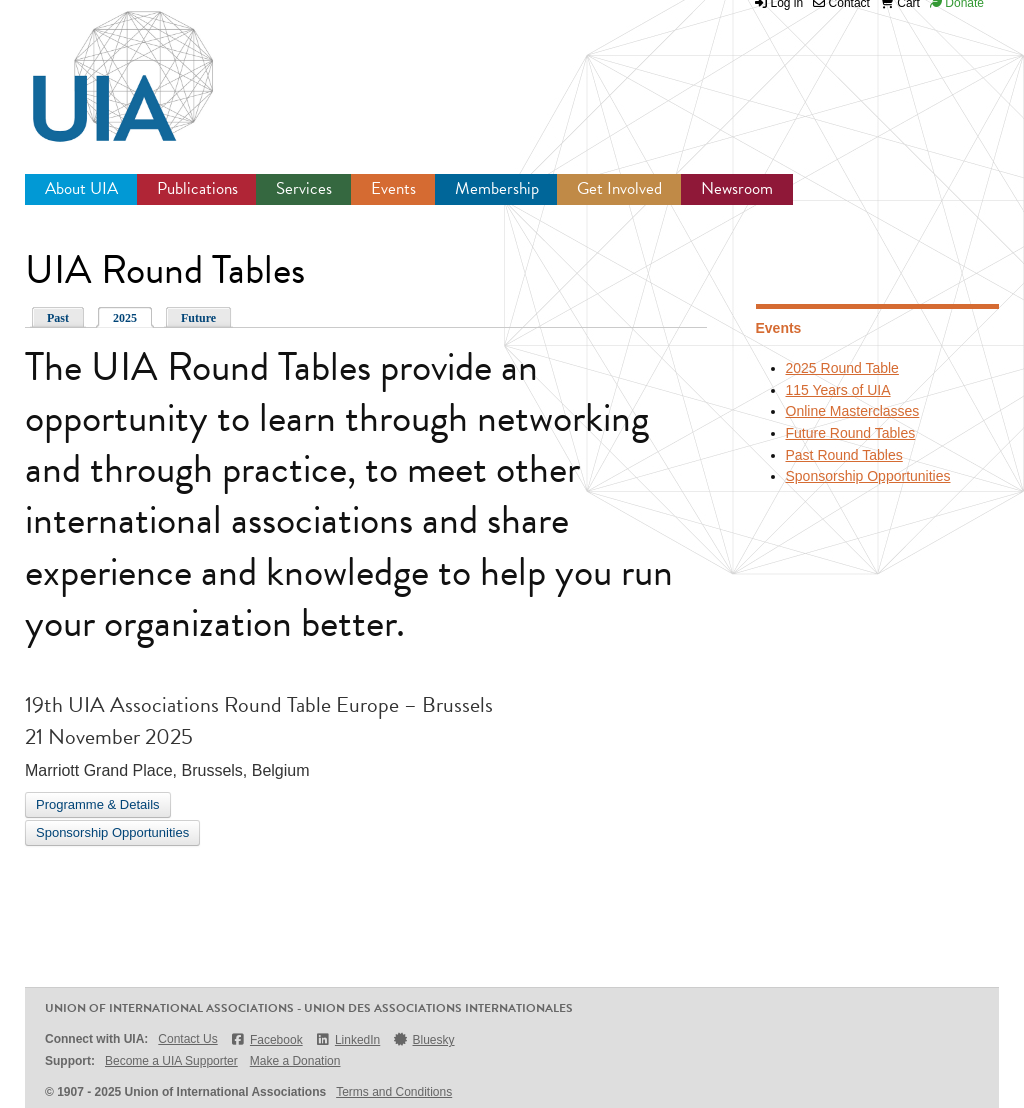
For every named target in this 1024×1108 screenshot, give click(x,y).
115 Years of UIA (838, 390)
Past (58, 318)
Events (393, 188)
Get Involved (619, 188)
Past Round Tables (844, 455)
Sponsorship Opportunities (112, 832)
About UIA (81, 188)
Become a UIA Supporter (171, 1061)
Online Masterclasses (853, 411)
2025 (125, 318)
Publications (197, 188)
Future (198, 318)
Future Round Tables (851, 433)
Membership (497, 188)
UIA (100, 65)
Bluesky (423, 1039)
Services (304, 188)
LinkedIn (348, 1039)
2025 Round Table (842, 368)
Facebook (266, 1039)
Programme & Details (98, 804)
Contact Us (187, 1039)
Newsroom (737, 188)
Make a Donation (295, 1061)
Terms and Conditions (394, 1092)
